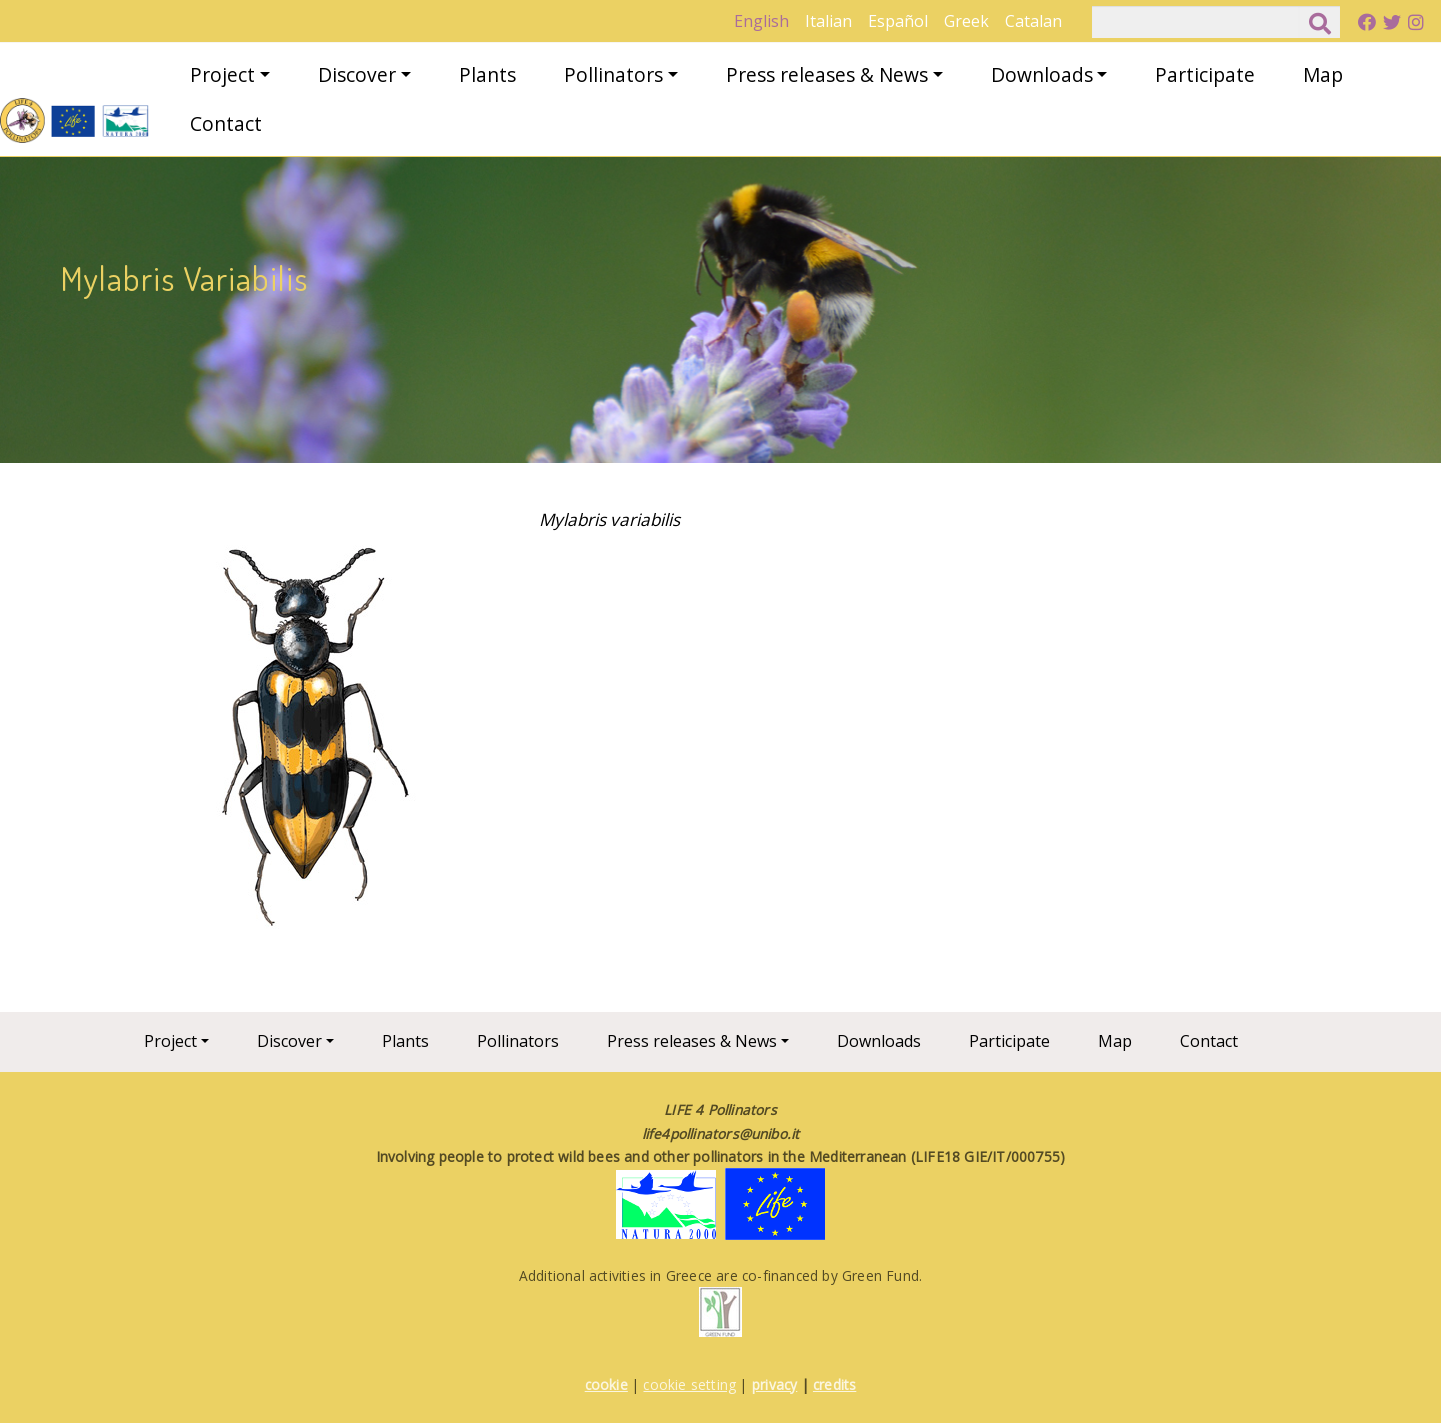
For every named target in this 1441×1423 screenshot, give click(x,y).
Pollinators (613, 74)
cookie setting (689, 1384)
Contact (226, 123)
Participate (1205, 74)
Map (1323, 74)
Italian (828, 21)
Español (898, 21)
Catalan (1033, 21)
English (761, 21)
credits (834, 1384)
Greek (966, 21)
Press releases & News (827, 74)
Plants (487, 74)
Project (222, 74)
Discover (357, 74)
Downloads (1042, 74)
